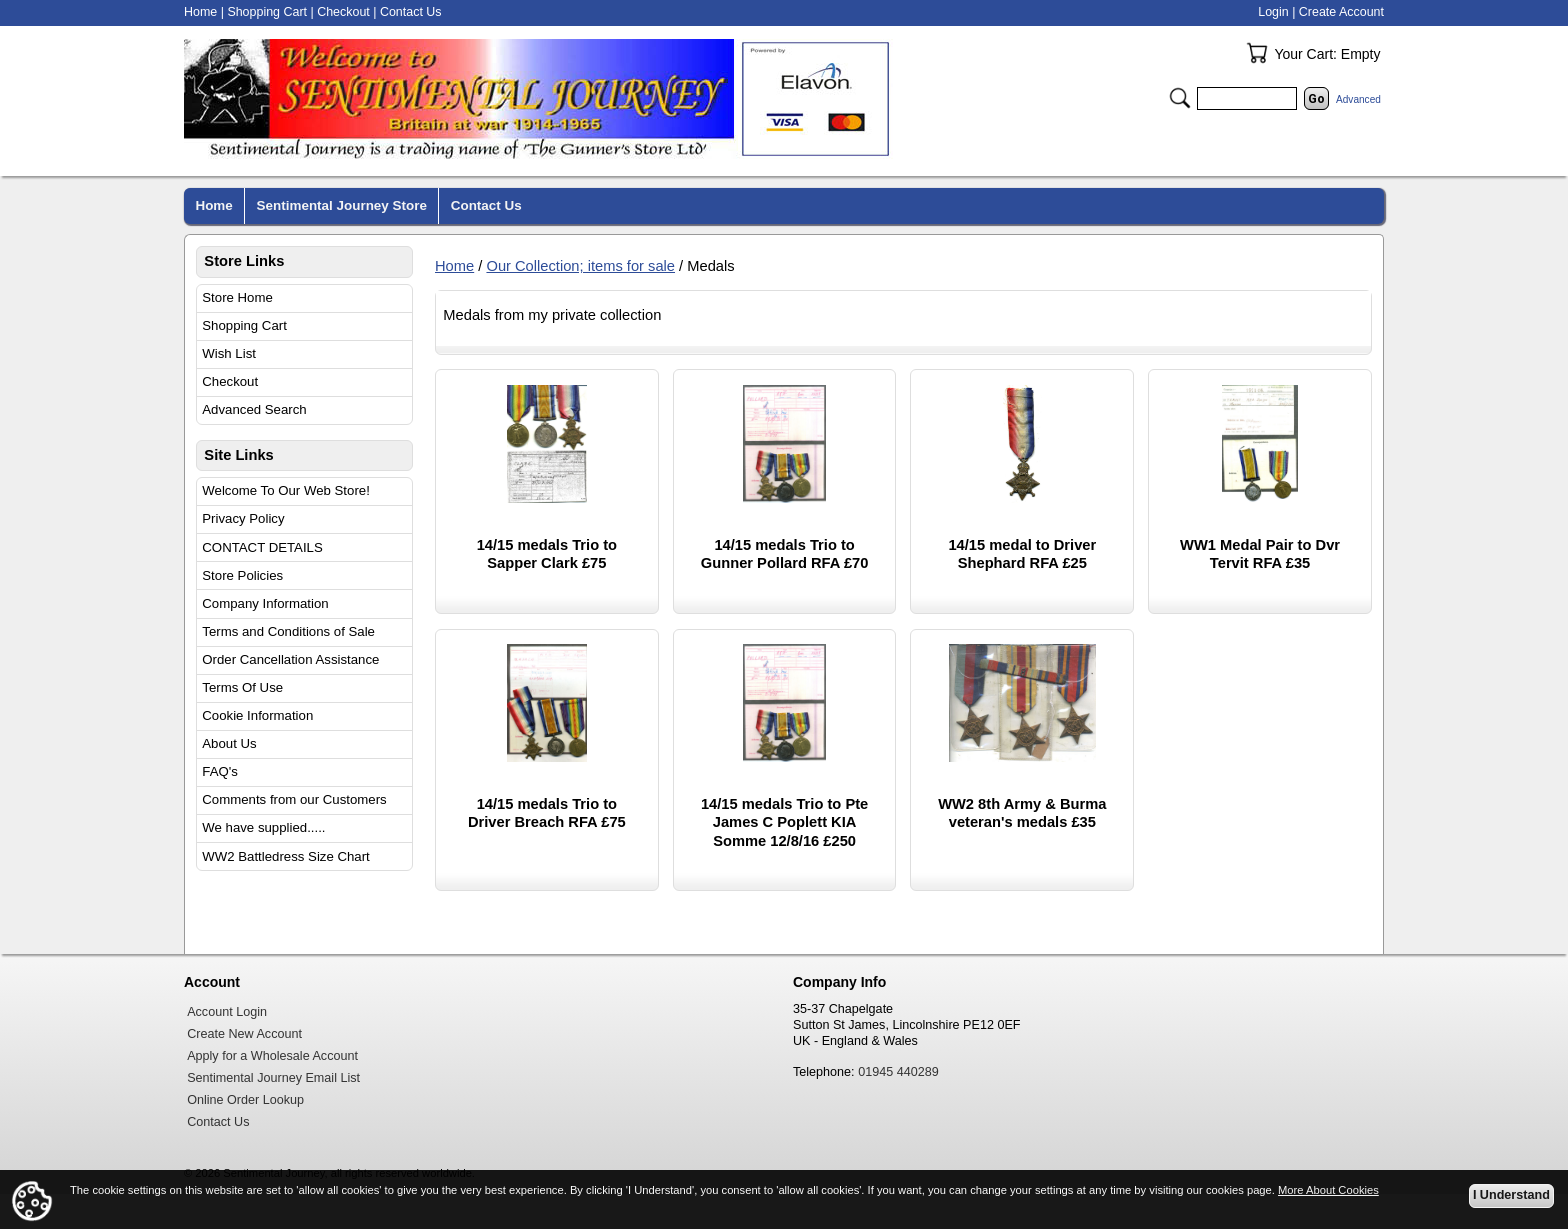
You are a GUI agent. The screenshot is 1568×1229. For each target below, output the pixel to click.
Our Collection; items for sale (580, 266)
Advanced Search (254, 409)
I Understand (1511, 1195)
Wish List (229, 353)
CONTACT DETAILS (262, 547)
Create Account (1341, 12)
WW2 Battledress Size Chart (286, 856)
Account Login (227, 1012)
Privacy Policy (243, 518)
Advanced (1358, 99)
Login (1273, 12)
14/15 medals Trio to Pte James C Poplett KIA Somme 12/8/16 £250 (784, 822)
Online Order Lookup (245, 1100)
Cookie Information (257, 715)
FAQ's (220, 771)
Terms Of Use (242, 687)
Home (454, 266)
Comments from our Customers (294, 799)
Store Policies (242, 575)
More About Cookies (1328, 1190)
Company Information (265, 603)
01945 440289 (898, 1072)
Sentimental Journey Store (342, 205)
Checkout (230, 381)
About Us (229, 743)
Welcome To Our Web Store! (286, 490)
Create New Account (244, 1034)
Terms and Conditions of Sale (288, 631)
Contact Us (411, 12)
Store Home (237, 297)
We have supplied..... (263, 827)
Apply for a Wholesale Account (272, 1056)
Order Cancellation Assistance (290, 659)
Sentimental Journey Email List (273, 1078)
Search (1180, 98)
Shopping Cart (244, 325)
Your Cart (1257, 53)
